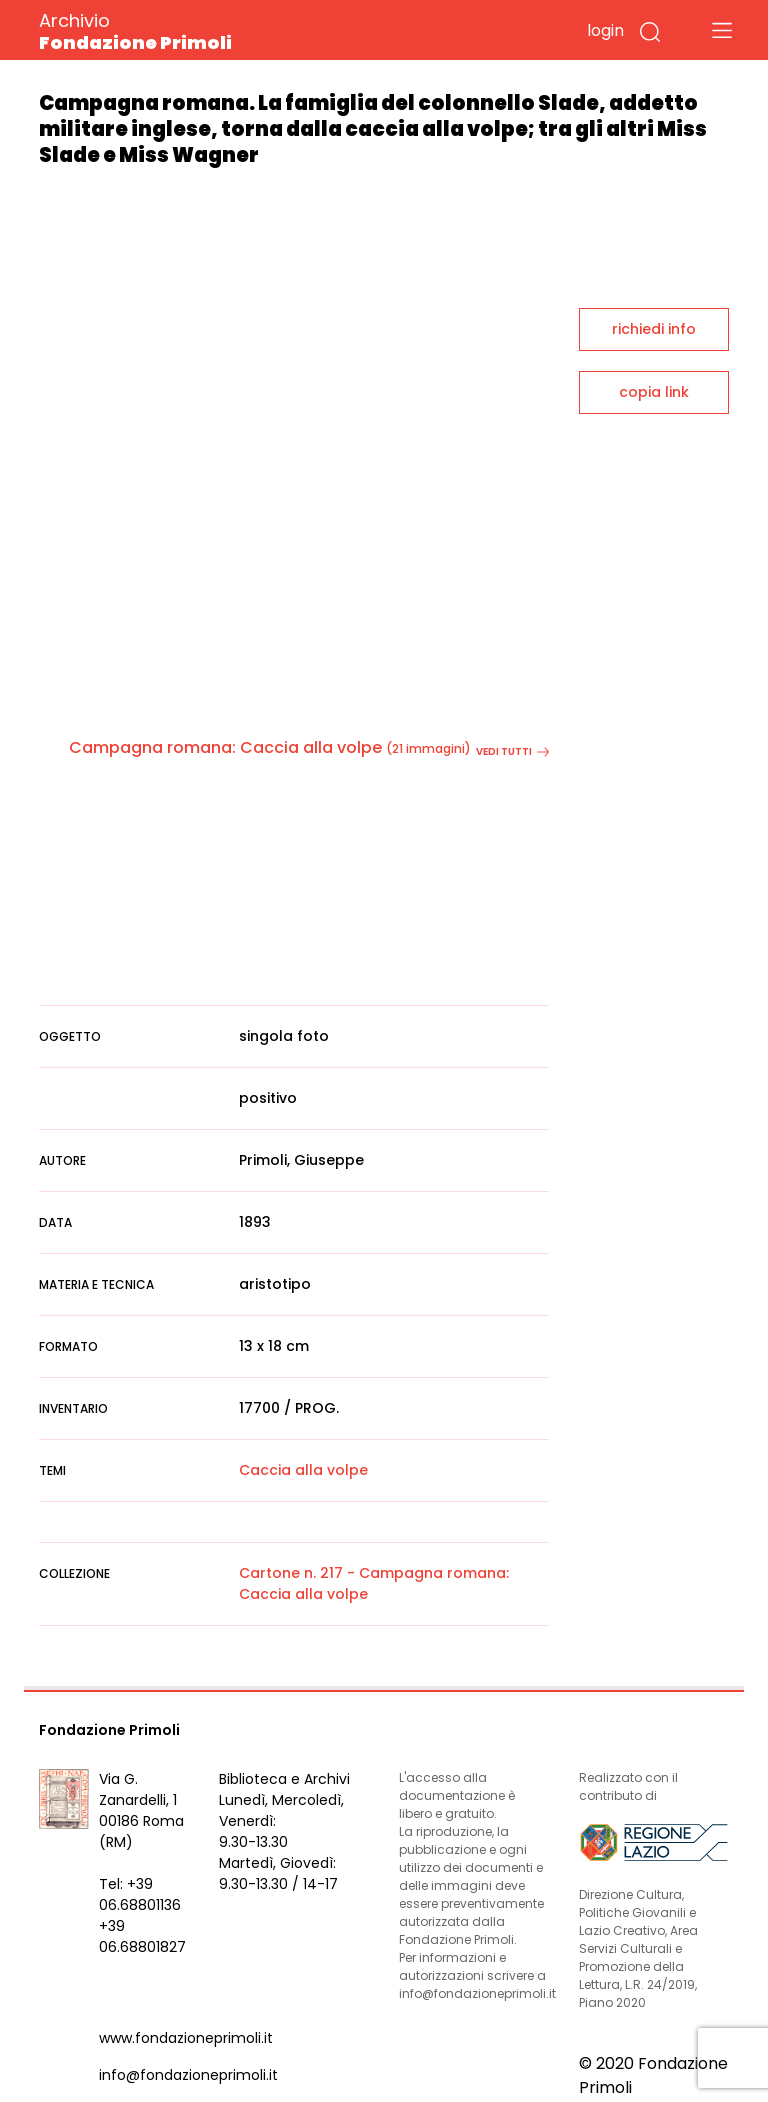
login (605, 30)
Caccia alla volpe (303, 1470)
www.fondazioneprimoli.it (186, 2038)
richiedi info (654, 329)
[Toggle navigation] (722, 30)
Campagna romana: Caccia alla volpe (225, 747)
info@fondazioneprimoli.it (188, 2075)
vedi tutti (512, 751)
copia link (654, 392)
